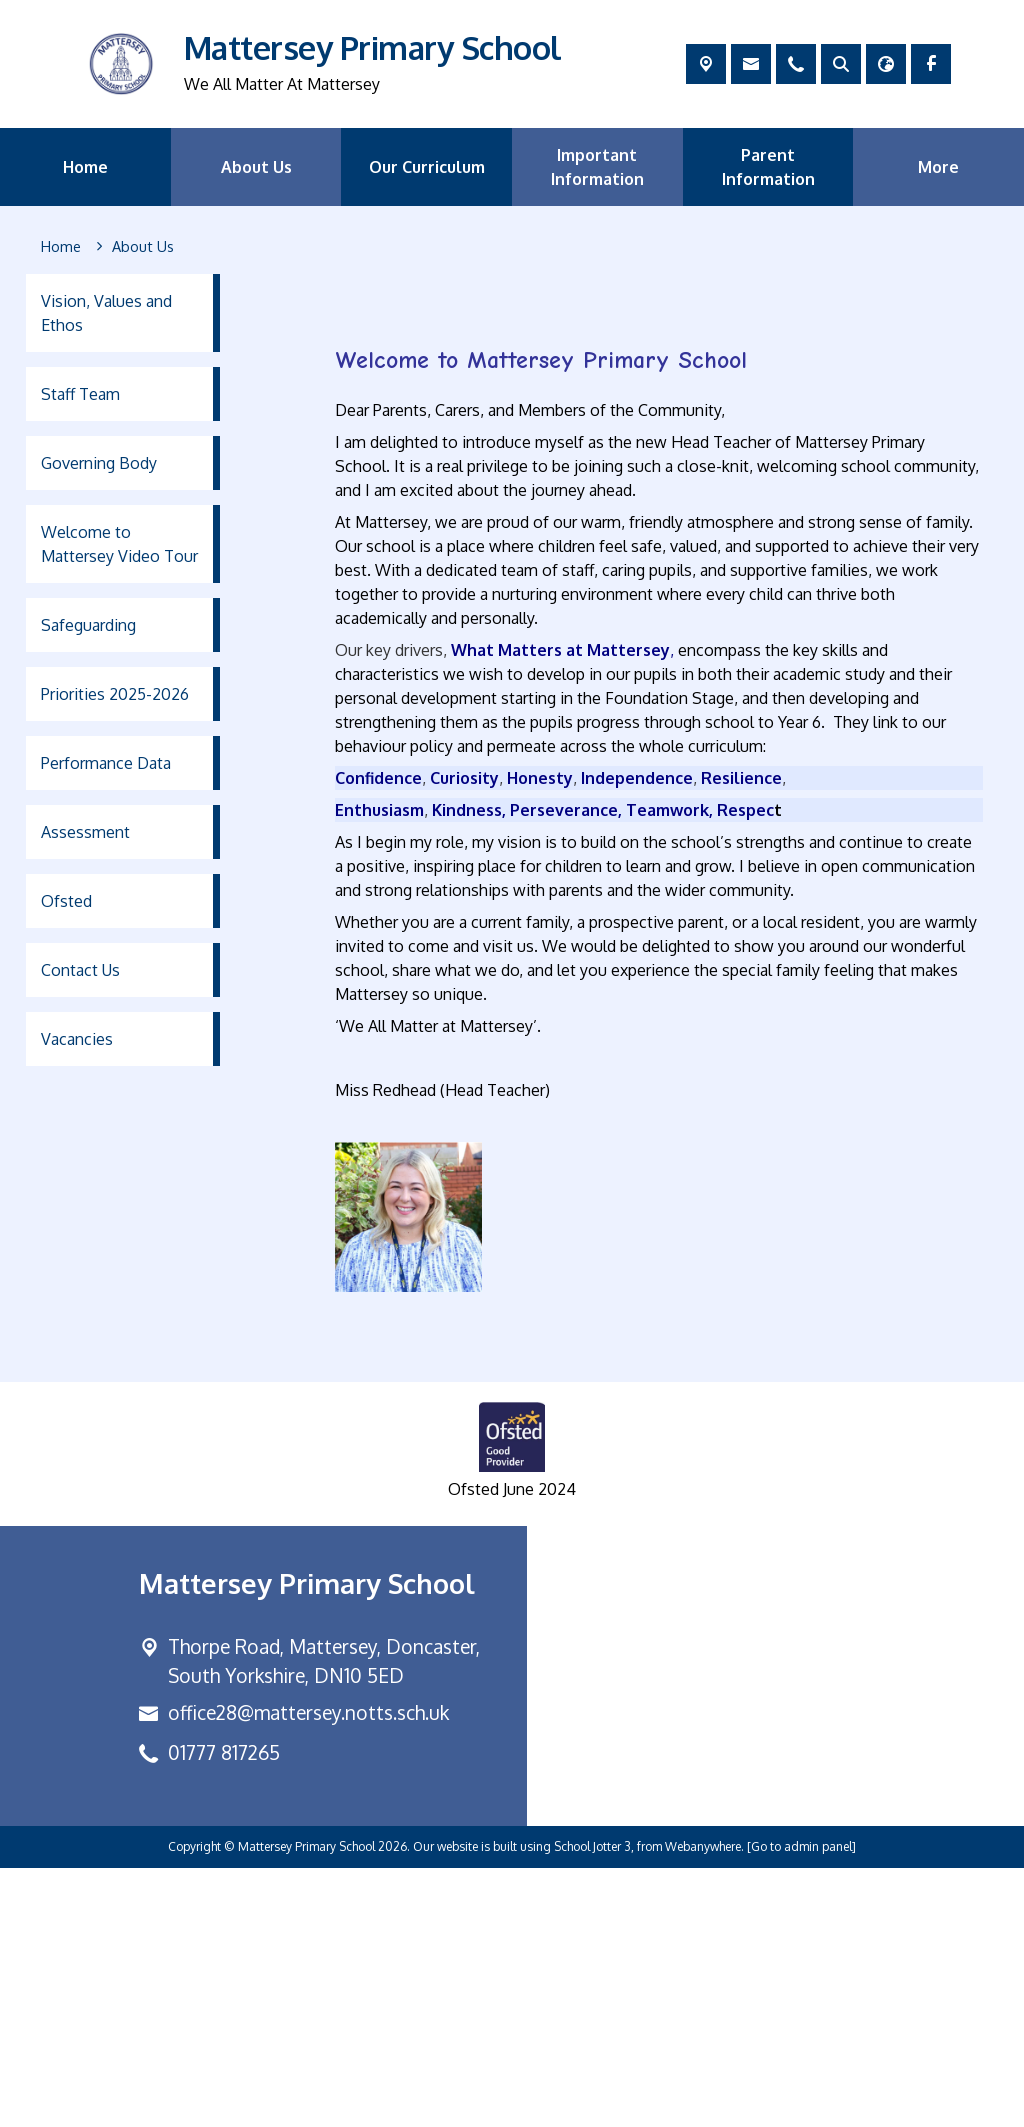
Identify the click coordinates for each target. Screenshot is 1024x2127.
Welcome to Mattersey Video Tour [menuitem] (119, 544)
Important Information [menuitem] (597, 167)
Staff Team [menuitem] (80, 394)
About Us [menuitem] (256, 167)
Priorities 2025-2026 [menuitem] (115, 694)
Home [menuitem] (85, 167)
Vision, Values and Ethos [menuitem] (106, 313)
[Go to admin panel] (801, 2105)
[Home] (61, 247)
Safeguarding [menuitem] (88, 625)
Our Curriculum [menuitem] (427, 167)
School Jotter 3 (592, 2105)
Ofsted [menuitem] (66, 901)
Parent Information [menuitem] (768, 167)
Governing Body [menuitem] (99, 463)
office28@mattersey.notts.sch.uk (308, 1972)
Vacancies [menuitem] (77, 1039)
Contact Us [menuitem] (80, 970)
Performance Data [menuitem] (106, 763)
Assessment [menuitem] (85, 832)
